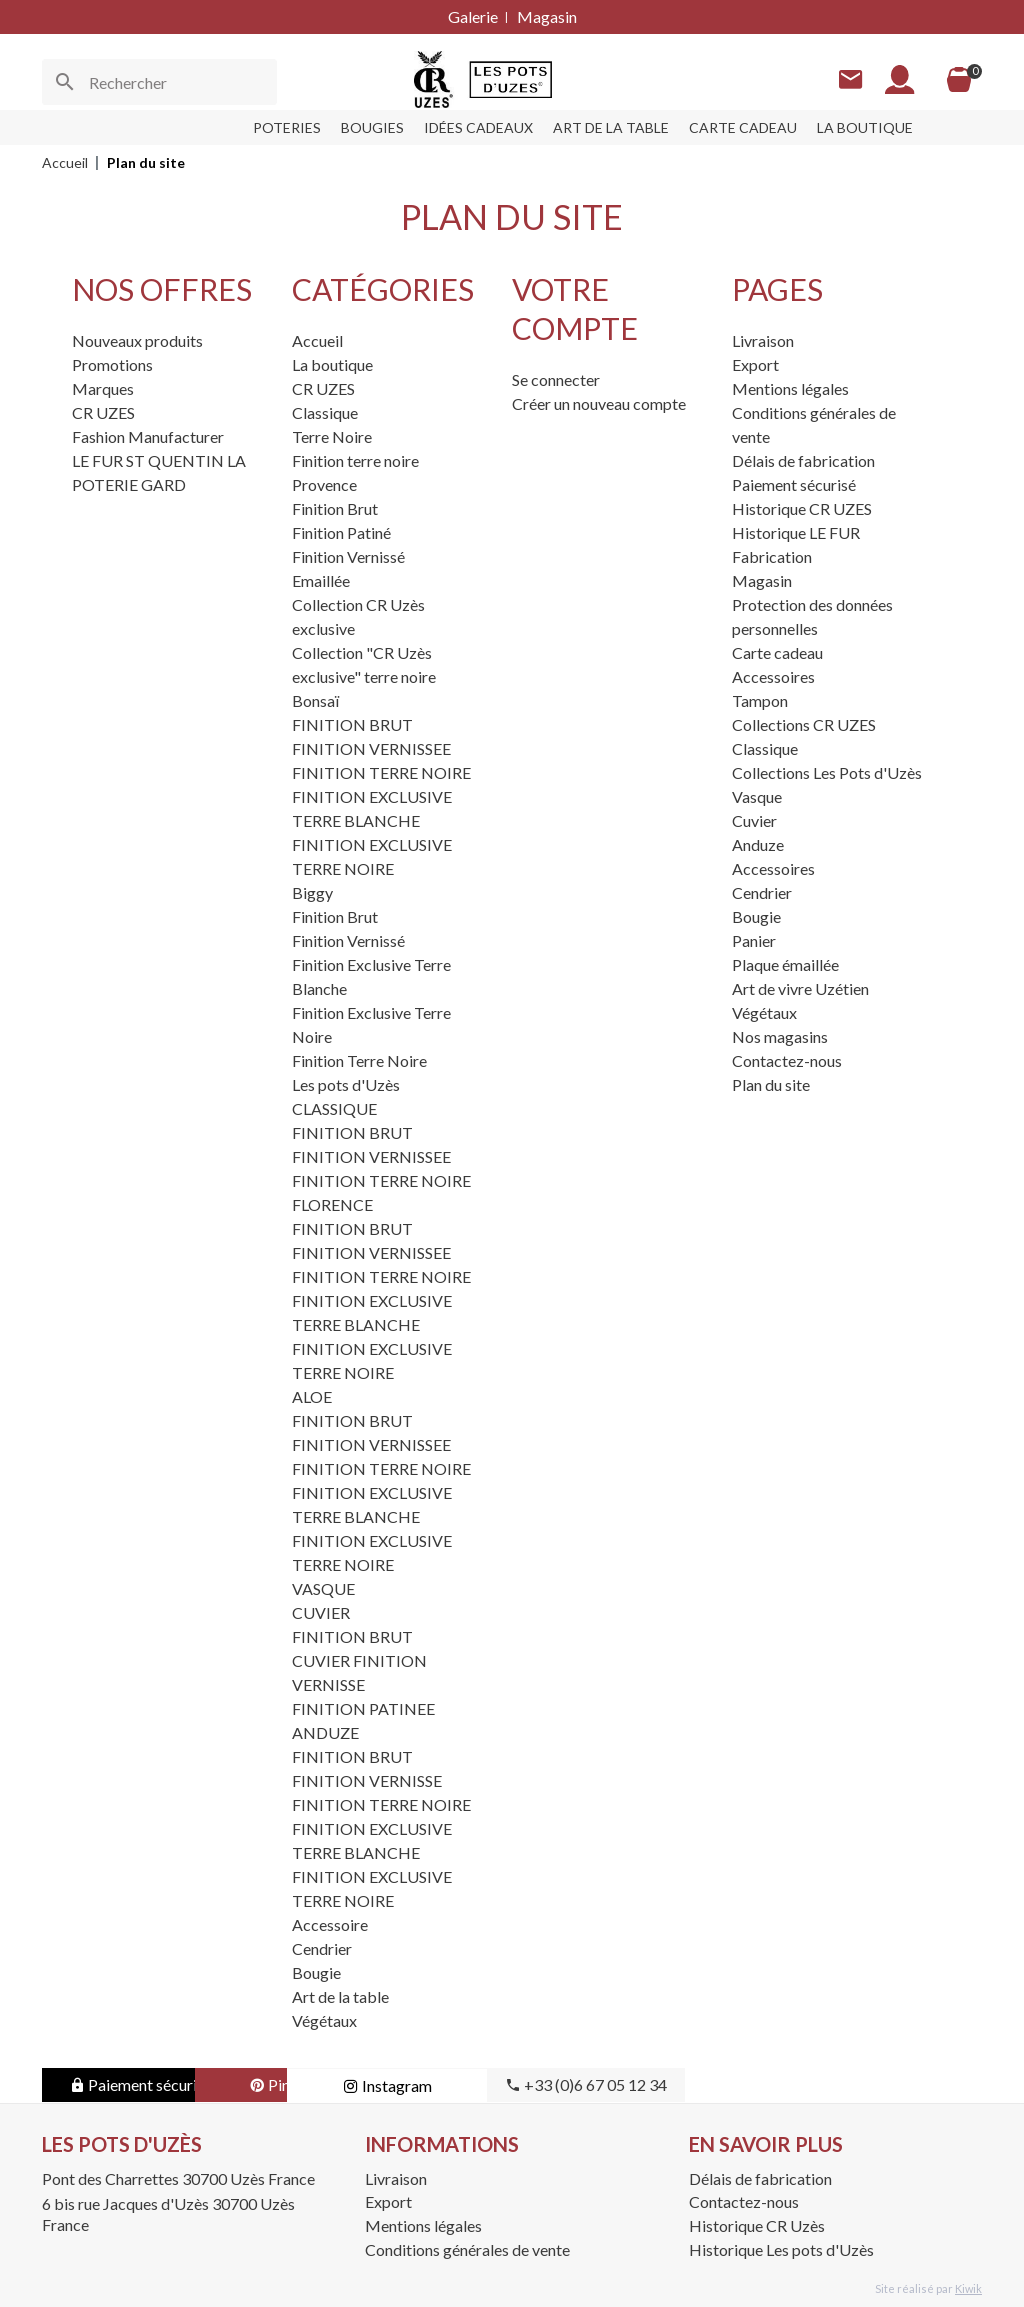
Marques (103, 388)
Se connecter (556, 379)
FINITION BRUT (352, 724)
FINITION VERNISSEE (371, 748)
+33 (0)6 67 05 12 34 (742, 2084)
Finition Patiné (341, 532)
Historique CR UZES (802, 508)
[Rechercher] (159, 82)
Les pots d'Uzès (346, 1084)
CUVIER (321, 1612)
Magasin (547, 16)
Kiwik (968, 2288)
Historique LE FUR (796, 532)
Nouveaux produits (137, 340)
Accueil (317, 340)
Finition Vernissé (348, 556)
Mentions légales (790, 388)
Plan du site (771, 1084)
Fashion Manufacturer (148, 436)
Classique (325, 412)
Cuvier (754, 820)
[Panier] (958, 80)
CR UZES (103, 412)
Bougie (316, 1972)
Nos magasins (780, 1036)
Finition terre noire (355, 460)
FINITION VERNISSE (367, 1780)
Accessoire (330, 1924)
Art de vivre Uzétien (800, 988)
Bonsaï (315, 700)
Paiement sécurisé (794, 484)
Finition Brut (335, 508)
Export (755, 364)
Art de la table (340, 1996)
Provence (324, 484)
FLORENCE (332, 1204)
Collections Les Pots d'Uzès (827, 772)
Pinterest (342, 2084)
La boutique (332, 364)
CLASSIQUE (334, 1108)
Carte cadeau (777, 652)
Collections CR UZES (804, 724)
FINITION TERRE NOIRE (381, 772)
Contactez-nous (787, 1060)
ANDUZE (325, 1732)
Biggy (312, 892)
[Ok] (65, 82)
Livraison (763, 340)
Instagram (542, 2085)
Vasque (757, 796)
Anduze (758, 844)
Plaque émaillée (785, 964)
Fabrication (772, 556)
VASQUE (323, 1588)
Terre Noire (332, 436)
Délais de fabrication (803, 460)
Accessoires (773, 676)
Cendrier (322, 1948)
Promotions (112, 364)
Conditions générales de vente (467, 2249)
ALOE (312, 1396)
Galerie (473, 16)
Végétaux (324, 2020)
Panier (754, 940)
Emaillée (321, 580)
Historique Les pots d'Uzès (781, 2249)
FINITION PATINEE (363, 1708)
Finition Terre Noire (359, 1060)
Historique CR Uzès (757, 2225)
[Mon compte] (899, 79)
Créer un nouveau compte (599, 403)
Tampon (760, 700)
